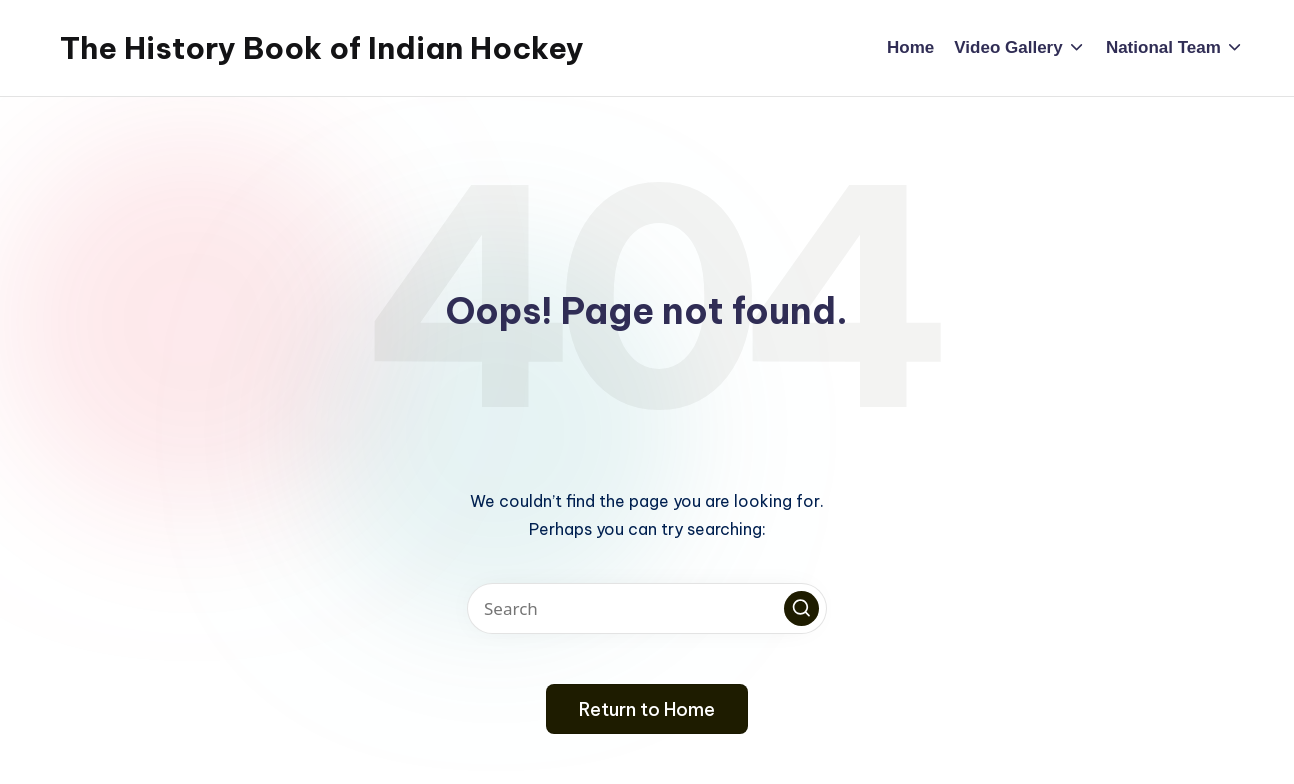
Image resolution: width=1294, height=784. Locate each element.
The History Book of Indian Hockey (322, 48)
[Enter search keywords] (647, 608)
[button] (801, 608)
